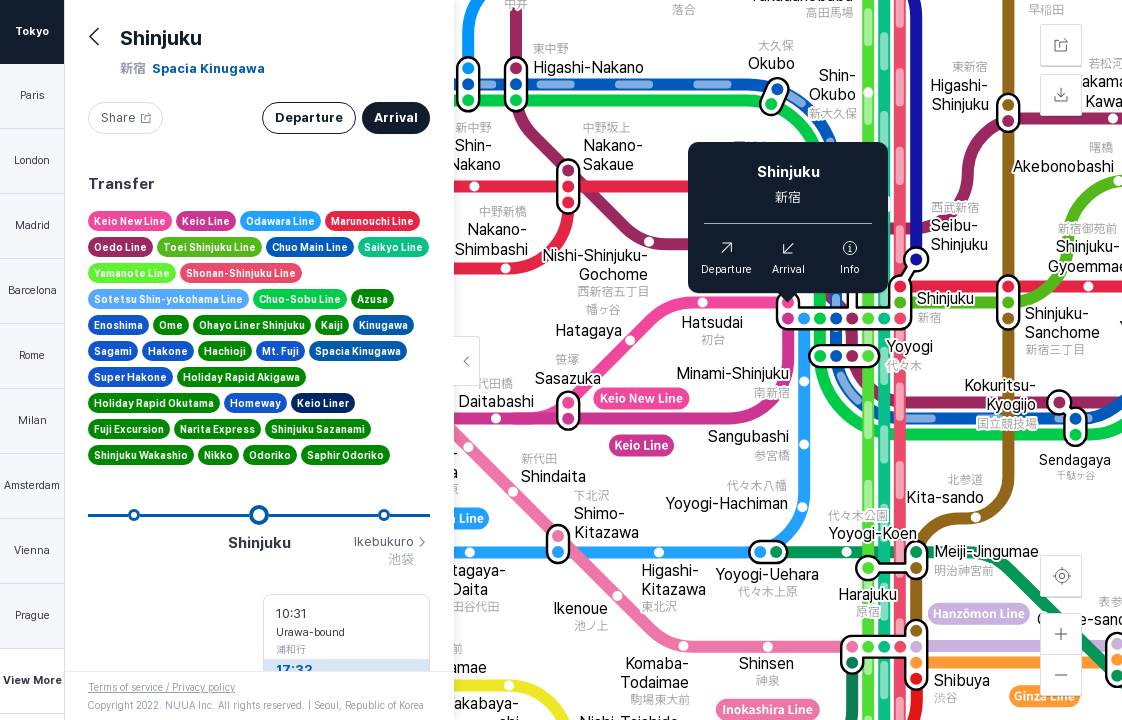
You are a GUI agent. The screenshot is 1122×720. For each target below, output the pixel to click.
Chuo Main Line (310, 247)
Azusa (372, 299)
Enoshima (118, 325)
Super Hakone (130, 377)
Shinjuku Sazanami (318, 429)
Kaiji (332, 325)
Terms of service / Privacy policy (161, 687)
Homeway (255, 403)
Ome (171, 325)
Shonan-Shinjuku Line (241, 273)
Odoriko (270, 455)
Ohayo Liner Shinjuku (252, 325)
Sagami (113, 351)
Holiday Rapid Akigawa (241, 377)
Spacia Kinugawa (358, 351)
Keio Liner (323, 403)
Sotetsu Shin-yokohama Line (168, 299)
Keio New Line (130, 221)
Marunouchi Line (372, 221)
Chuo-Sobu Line (300, 299)
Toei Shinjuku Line (209, 247)
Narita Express (217, 429)
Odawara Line (280, 221)
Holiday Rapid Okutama (154, 403)
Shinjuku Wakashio (141, 455)
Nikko (218, 455)
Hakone (168, 351)
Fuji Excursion (129, 429)
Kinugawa (383, 325)
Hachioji (225, 351)
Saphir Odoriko (345, 455)
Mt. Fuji (280, 351)
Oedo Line (120, 247)
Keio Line (206, 221)
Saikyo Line (393, 247)
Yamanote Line (132, 273)
